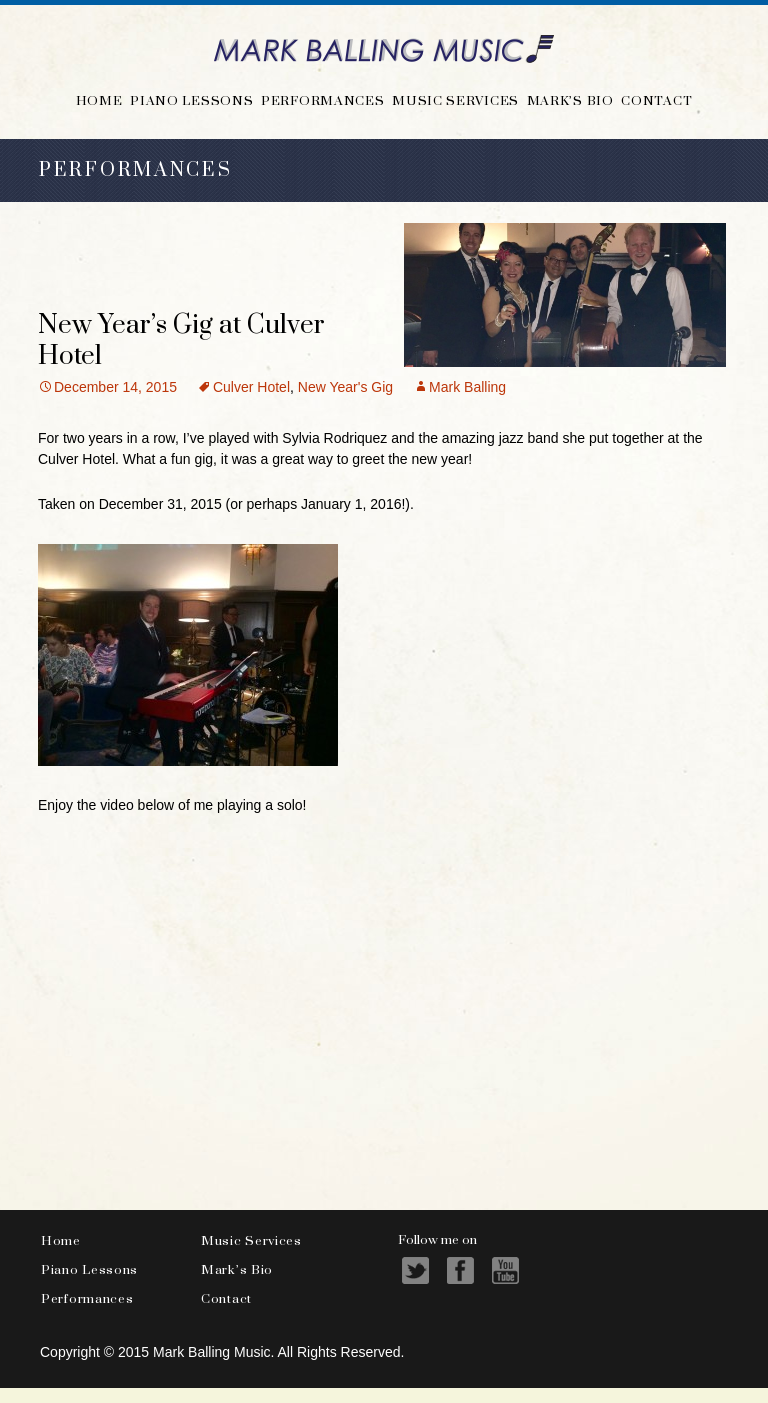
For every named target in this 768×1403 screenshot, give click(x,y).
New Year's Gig (345, 387)
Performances (322, 100)
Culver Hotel (251, 387)
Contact (656, 100)
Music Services (455, 100)
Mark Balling (467, 387)
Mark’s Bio (570, 100)
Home (99, 100)
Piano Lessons (191, 100)
